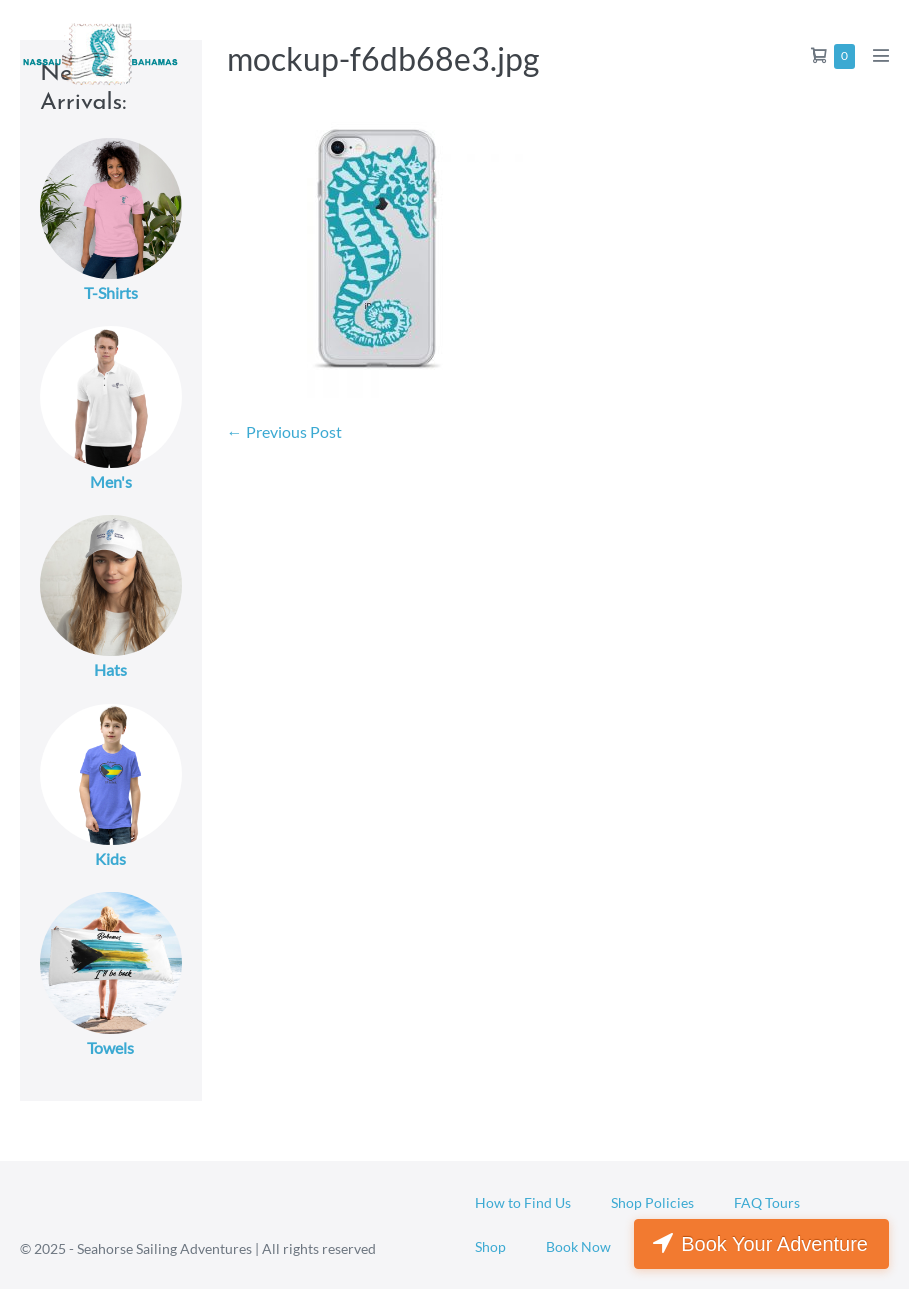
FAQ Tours (767, 1202)
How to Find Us (523, 1202)
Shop (490, 1246)
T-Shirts (111, 292)
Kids (110, 858)
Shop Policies (652, 1202)
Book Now (578, 1246)
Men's (111, 481)
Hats (110, 669)
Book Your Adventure (774, 1244)
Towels (110, 1047)
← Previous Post (284, 431)
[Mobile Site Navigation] (881, 55)
